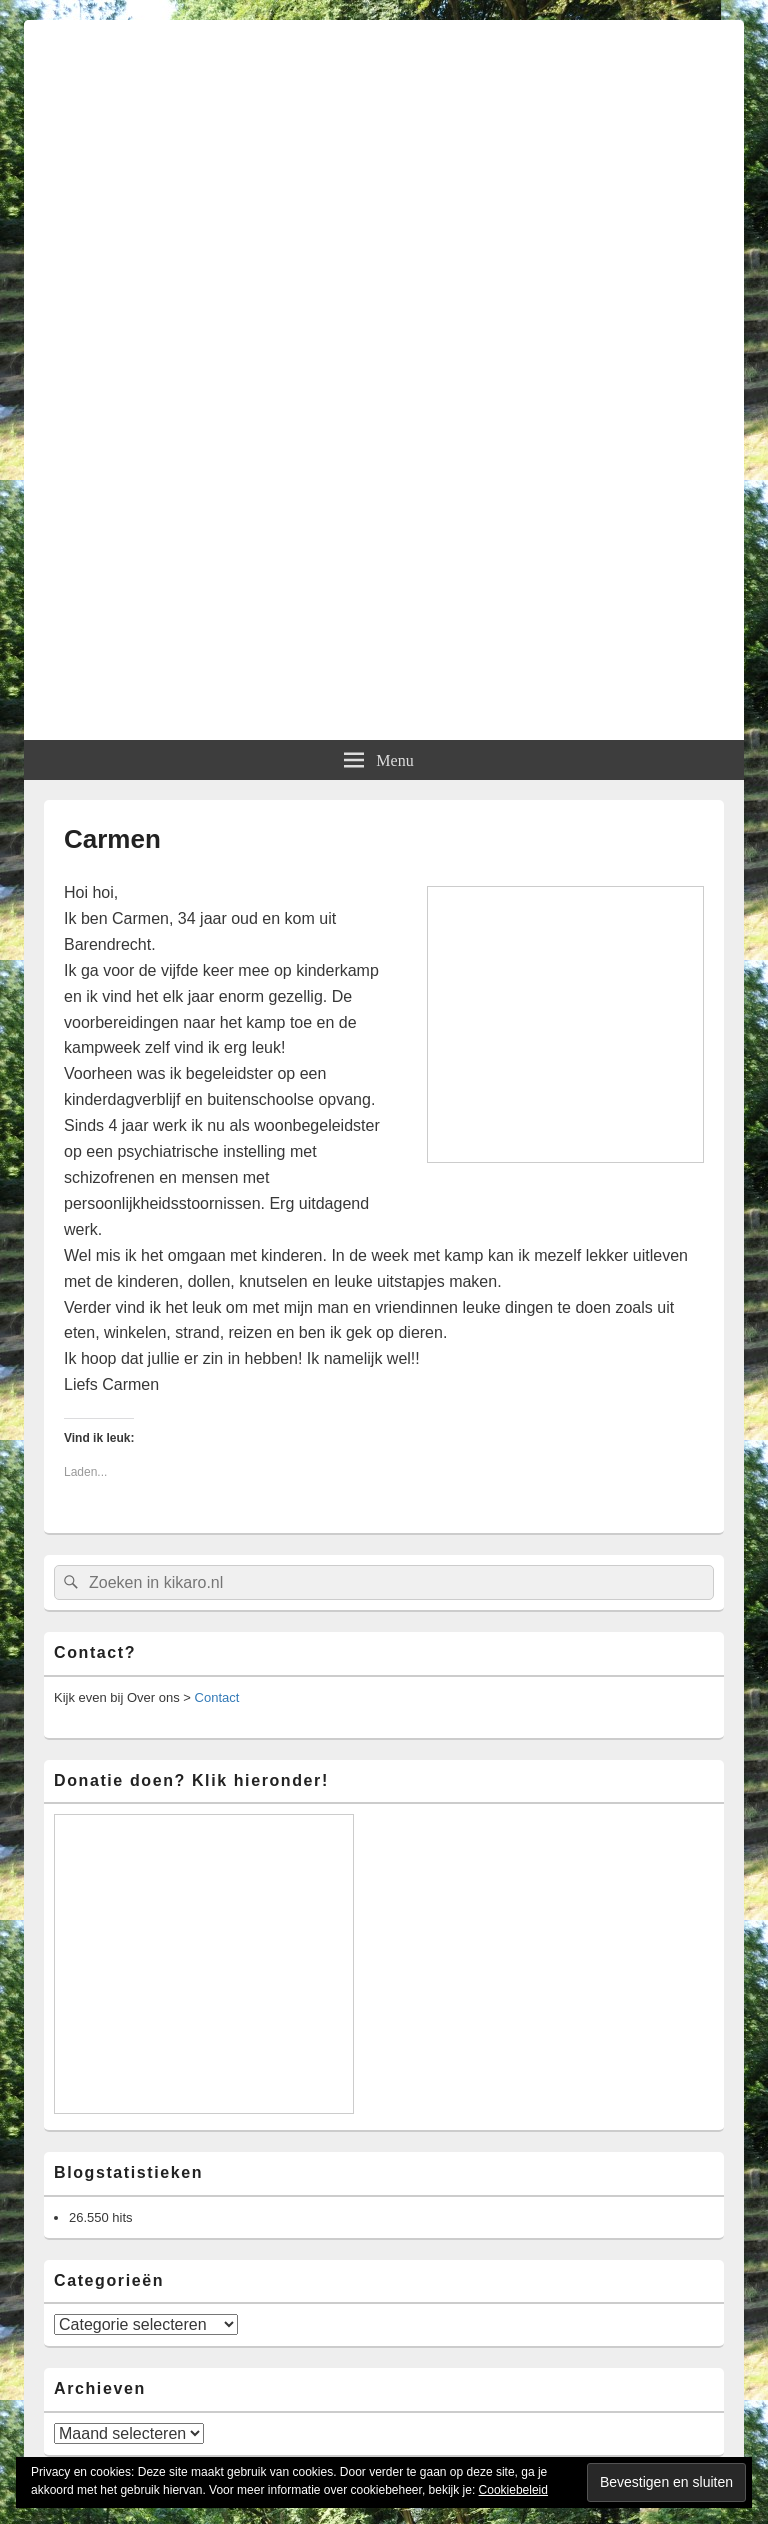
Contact (217, 1697)
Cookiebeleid (513, 2490)
